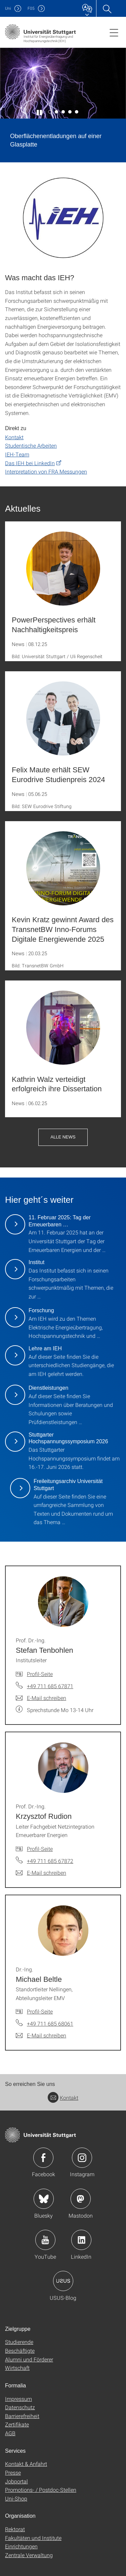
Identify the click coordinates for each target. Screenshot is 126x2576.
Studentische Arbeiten (31, 445)
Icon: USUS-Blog (63, 2281)
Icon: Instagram (82, 2158)
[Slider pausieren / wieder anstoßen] (39, 111)
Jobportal (16, 2481)
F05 (31, 8)
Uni (8, 8)
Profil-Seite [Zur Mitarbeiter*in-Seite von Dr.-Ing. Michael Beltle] (40, 2011)
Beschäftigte (20, 2350)
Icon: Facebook (43, 2158)
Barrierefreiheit (22, 2415)
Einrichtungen (21, 2546)
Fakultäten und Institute (33, 2537)
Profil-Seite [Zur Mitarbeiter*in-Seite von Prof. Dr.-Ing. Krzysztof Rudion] (40, 1848)
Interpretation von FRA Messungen (46, 471)
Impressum (18, 2398)
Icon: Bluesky (44, 2199)
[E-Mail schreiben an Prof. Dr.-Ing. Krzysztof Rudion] (41, 1872)
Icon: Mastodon (81, 2199)
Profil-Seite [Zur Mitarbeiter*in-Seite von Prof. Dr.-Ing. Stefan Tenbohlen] (40, 1673)
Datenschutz (20, 2407)
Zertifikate (17, 2424)
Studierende (19, 2341)
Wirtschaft (17, 2367)
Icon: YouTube (45, 2240)
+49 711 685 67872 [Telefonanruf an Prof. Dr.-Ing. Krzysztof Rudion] (50, 1860)
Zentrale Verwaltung (29, 2554)
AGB (10, 2433)
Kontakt (14, 437)
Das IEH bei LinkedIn (30, 462)
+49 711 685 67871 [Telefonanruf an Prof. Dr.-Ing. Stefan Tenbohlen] (50, 1685)
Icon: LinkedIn (81, 2240)
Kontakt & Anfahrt (26, 2463)
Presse (13, 2472)
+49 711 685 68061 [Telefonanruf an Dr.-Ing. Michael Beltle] (50, 2023)
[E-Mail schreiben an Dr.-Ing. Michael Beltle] (41, 2035)
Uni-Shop (16, 2498)
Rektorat (15, 2529)
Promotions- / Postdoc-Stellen (40, 2489)
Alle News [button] (62, 1136)
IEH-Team (17, 454)
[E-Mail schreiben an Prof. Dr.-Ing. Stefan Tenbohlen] (41, 1698)
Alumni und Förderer (29, 2359)
